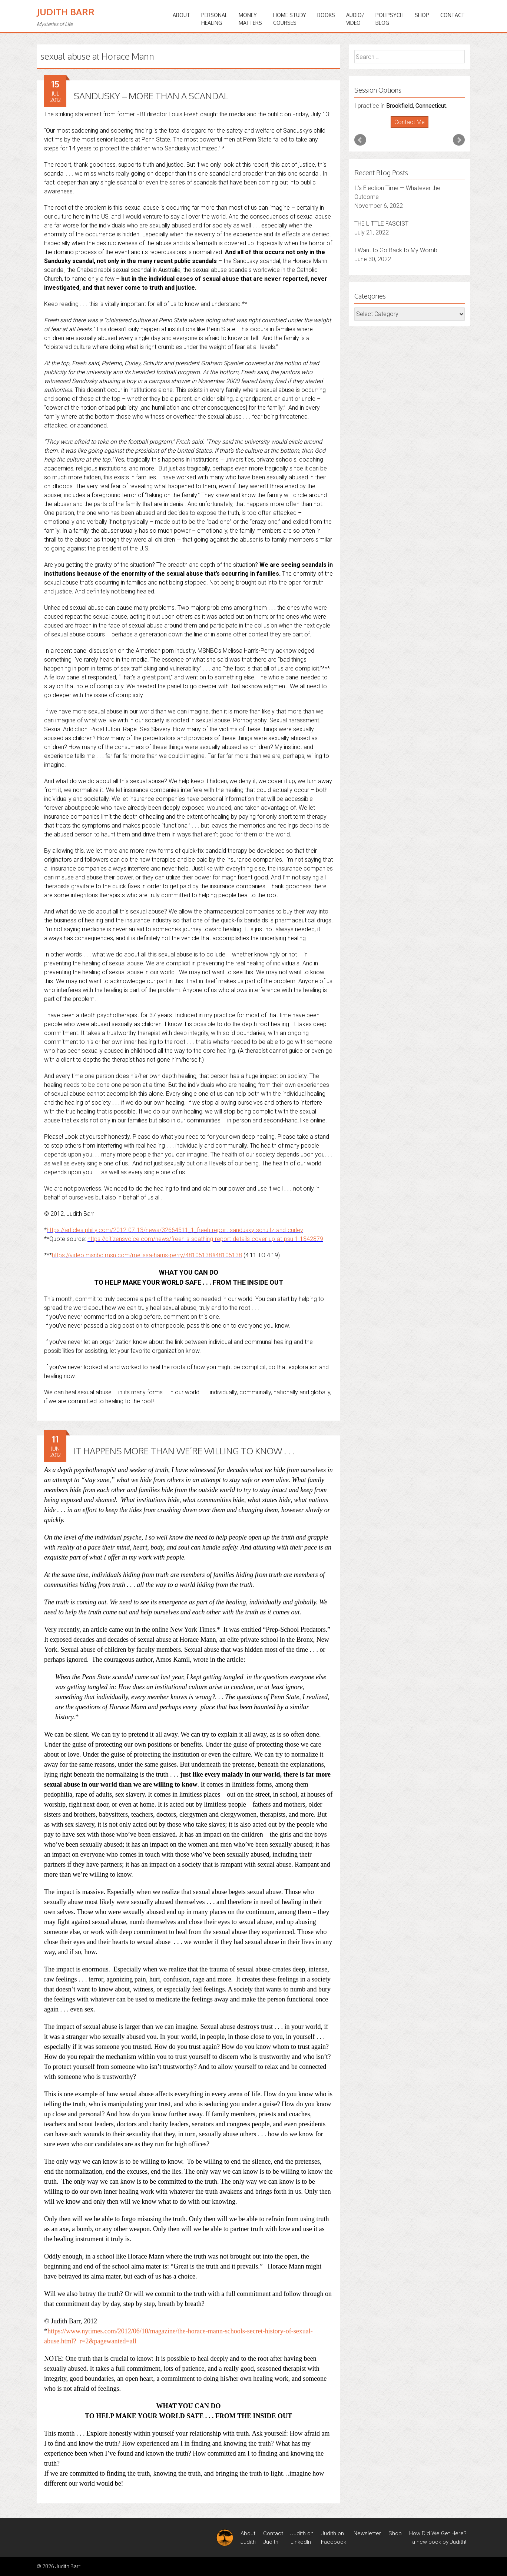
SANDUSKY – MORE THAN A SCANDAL (151, 95)
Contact (452, 15)
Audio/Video (355, 19)
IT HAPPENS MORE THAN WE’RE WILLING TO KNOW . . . (184, 1451)
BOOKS (326, 15)
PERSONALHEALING (214, 19)
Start (407, 128)
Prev (360, 140)
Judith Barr (66, 11)
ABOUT (181, 15)
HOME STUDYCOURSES (289, 19)
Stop (412, 128)
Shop (422, 15)
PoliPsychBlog (389, 19)
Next (459, 140)
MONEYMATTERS (250, 19)
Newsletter (367, 2533)
